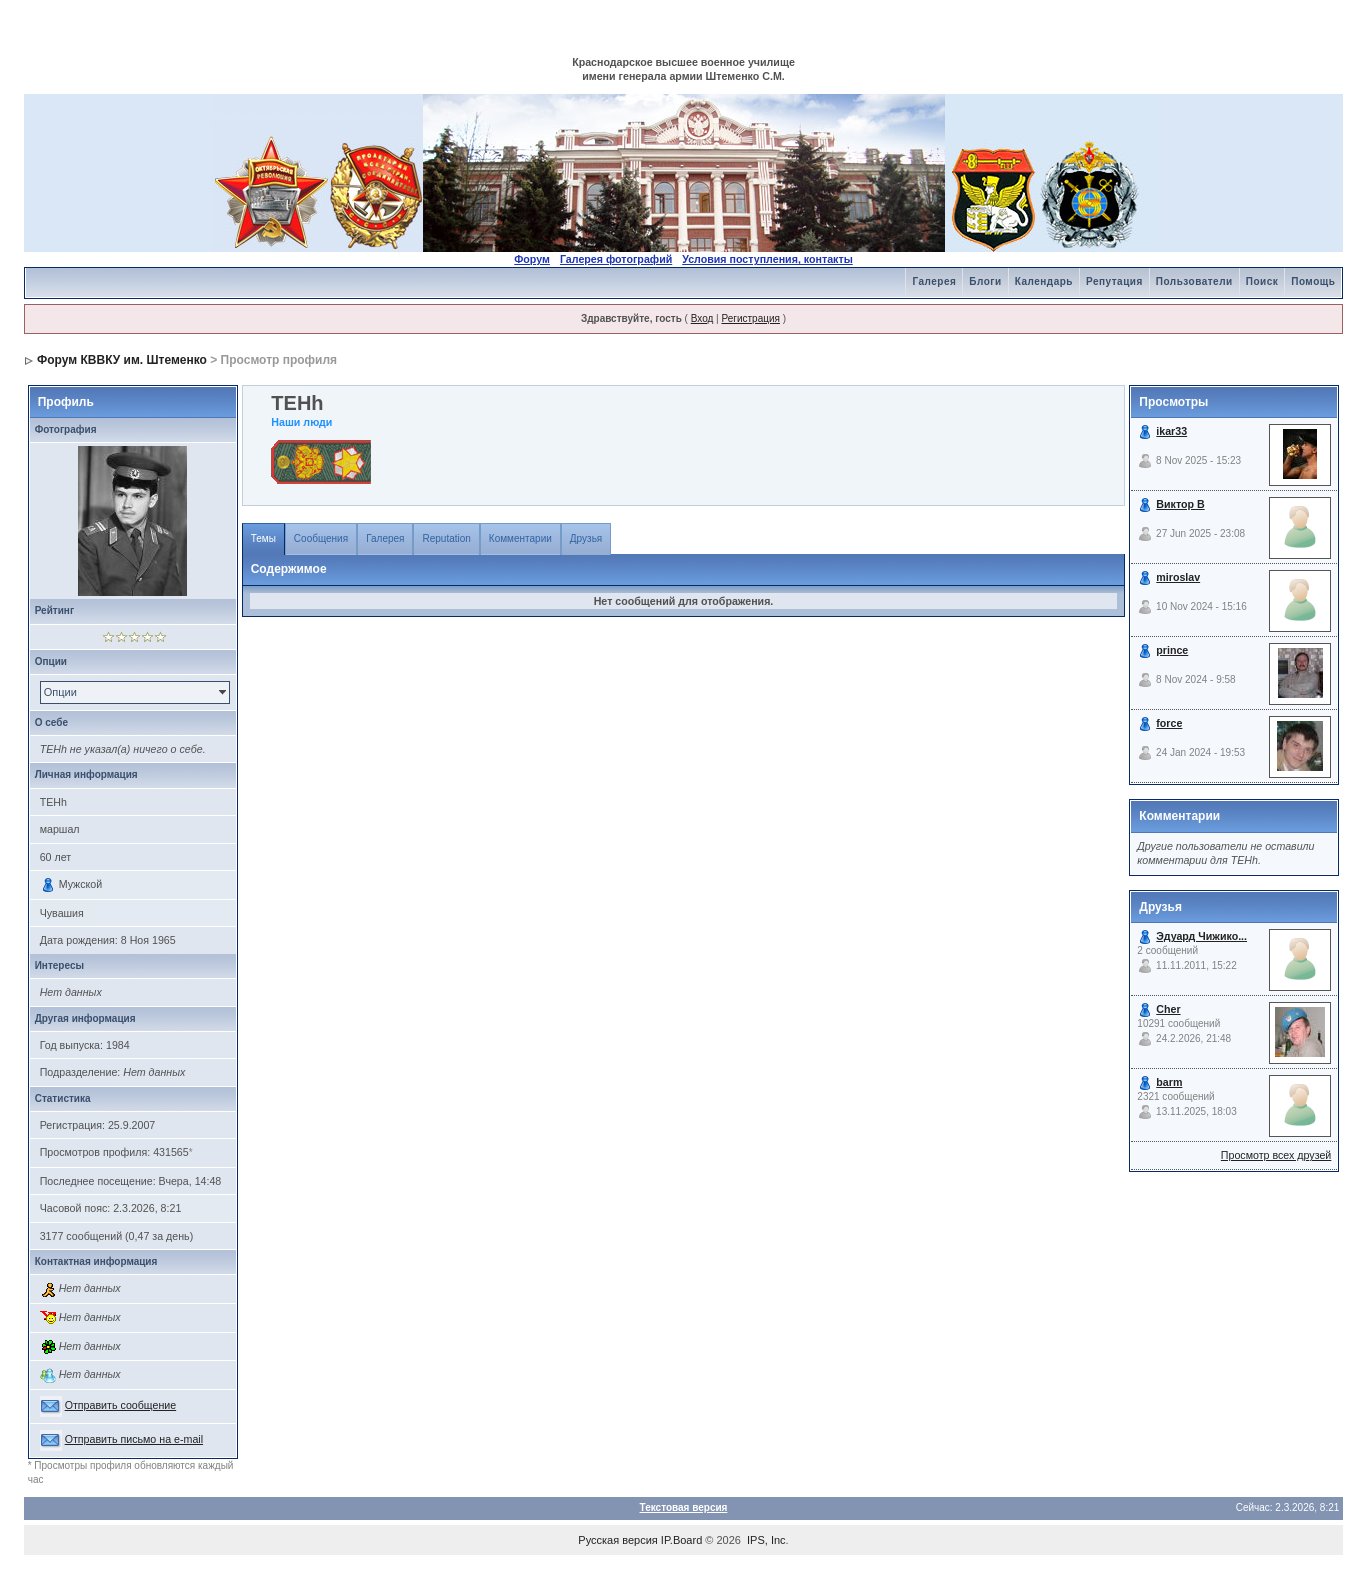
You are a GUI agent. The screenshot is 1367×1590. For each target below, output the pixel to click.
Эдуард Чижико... (1201, 936)
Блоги (985, 281)
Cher (1168, 1009)
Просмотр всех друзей (1276, 1155)
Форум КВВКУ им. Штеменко (122, 360)
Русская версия (617, 1540)
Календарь (1044, 281)
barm (1169, 1082)
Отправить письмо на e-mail (134, 1439)
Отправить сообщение (121, 1405)
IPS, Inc (766, 1540)
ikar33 (1171, 431)
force (1169, 723)
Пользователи (1194, 281)
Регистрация (750, 318)
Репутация (1114, 281)
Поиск (1262, 281)
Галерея (934, 281)
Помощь (1313, 281)
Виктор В (1180, 504)
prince (1172, 650)
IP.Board (681, 1540)
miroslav (1178, 577)
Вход (702, 318)
